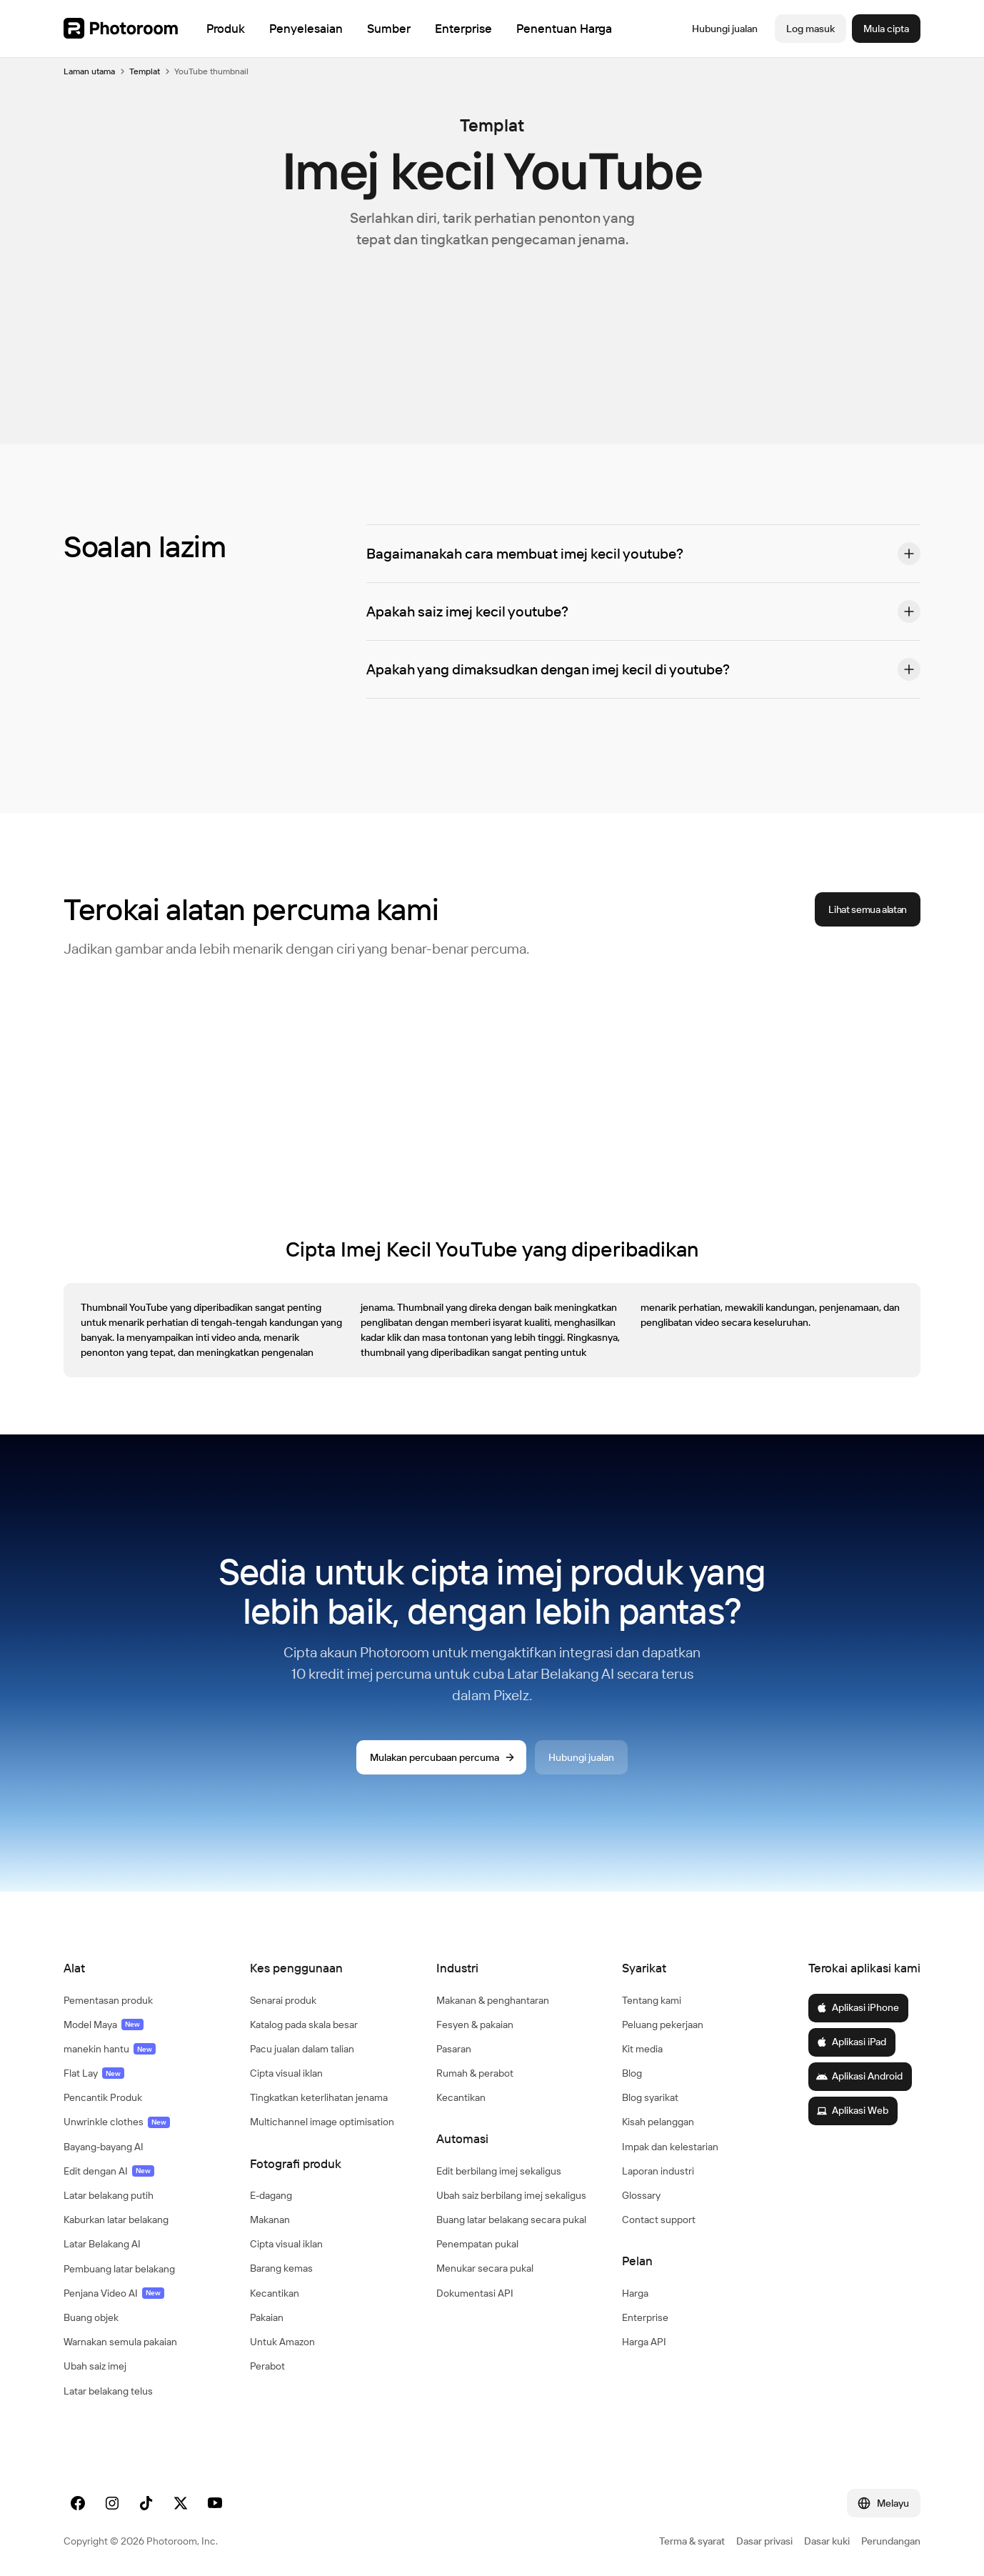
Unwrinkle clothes (117, 2121)
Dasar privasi (764, 2541)
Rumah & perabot (474, 2073)
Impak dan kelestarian (670, 2146)
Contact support (659, 2219)
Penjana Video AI (114, 2293)
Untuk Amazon (282, 2341)
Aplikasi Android (859, 2076)
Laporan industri (658, 2171)
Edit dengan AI (109, 2171)
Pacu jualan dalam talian (302, 2048)
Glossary (641, 2195)
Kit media (642, 2048)
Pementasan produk (108, 2000)
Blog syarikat (650, 2097)
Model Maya (104, 2024)
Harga (635, 2293)
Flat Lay (94, 2073)
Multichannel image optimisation (322, 2121)
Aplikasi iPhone (857, 2007)
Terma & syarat (692, 2541)
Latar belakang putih (109, 2195)
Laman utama (89, 71)
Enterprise (645, 2317)
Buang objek (91, 2317)
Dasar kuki (827, 2541)
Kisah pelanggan (658, 2121)
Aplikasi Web (852, 2110)
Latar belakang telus (108, 2391)
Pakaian (266, 2317)
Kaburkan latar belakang (116, 2219)
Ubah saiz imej (95, 2366)
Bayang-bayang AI (104, 2146)
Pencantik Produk (103, 2097)
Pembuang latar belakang (119, 2268)
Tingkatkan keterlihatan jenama (319, 2097)
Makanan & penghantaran (492, 2000)
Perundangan (890, 2541)
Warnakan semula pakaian (120, 2341)
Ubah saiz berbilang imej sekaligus (511, 2195)
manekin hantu (110, 2048)
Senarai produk (283, 2000)
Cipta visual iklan (286, 2073)
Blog (632, 2073)
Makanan (270, 2219)
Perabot (267, 2366)
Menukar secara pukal (484, 2268)
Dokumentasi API (474, 2293)
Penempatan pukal (477, 2243)
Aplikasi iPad (851, 2041)
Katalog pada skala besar (304, 2024)
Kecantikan (274, 2293)
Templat (144, 71)
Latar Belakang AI (102, 2243)
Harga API (644, 2341)
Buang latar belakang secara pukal (511, 2219)
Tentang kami (651, 2000)
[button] (643, 553)
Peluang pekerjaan (662, 2024)
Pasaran (453, 2048)
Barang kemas (281, 2268)
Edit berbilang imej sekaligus (498, 2171)
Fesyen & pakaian (474, 2024)
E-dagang (271, 2195)
